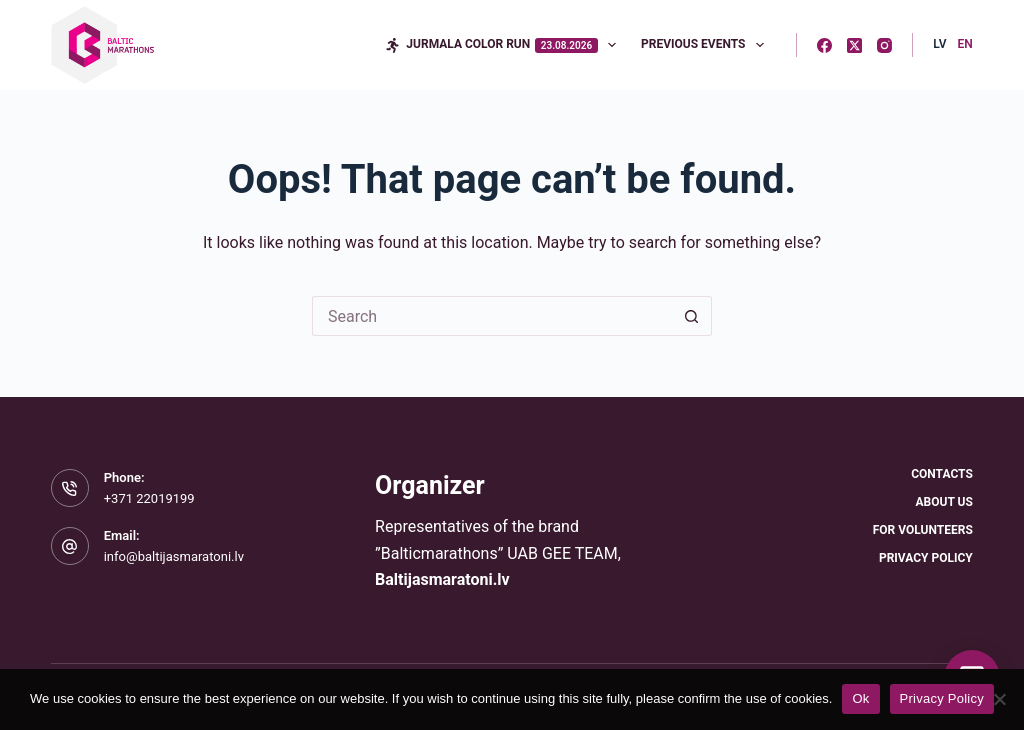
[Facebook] (824, 45)
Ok (860, 698)
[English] (965, 45)
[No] (999, 699)
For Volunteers (923, 530)
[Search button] (692, 316)
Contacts (942, 474)
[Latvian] (939, 45)
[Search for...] (492, 316)
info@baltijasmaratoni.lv (174, 556)
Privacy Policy (926, 558)
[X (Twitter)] (854, 45)
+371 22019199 (149, 498)
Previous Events (706, 45)
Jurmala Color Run (504, 45)
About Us (943, 502)
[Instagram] (884, 45)
